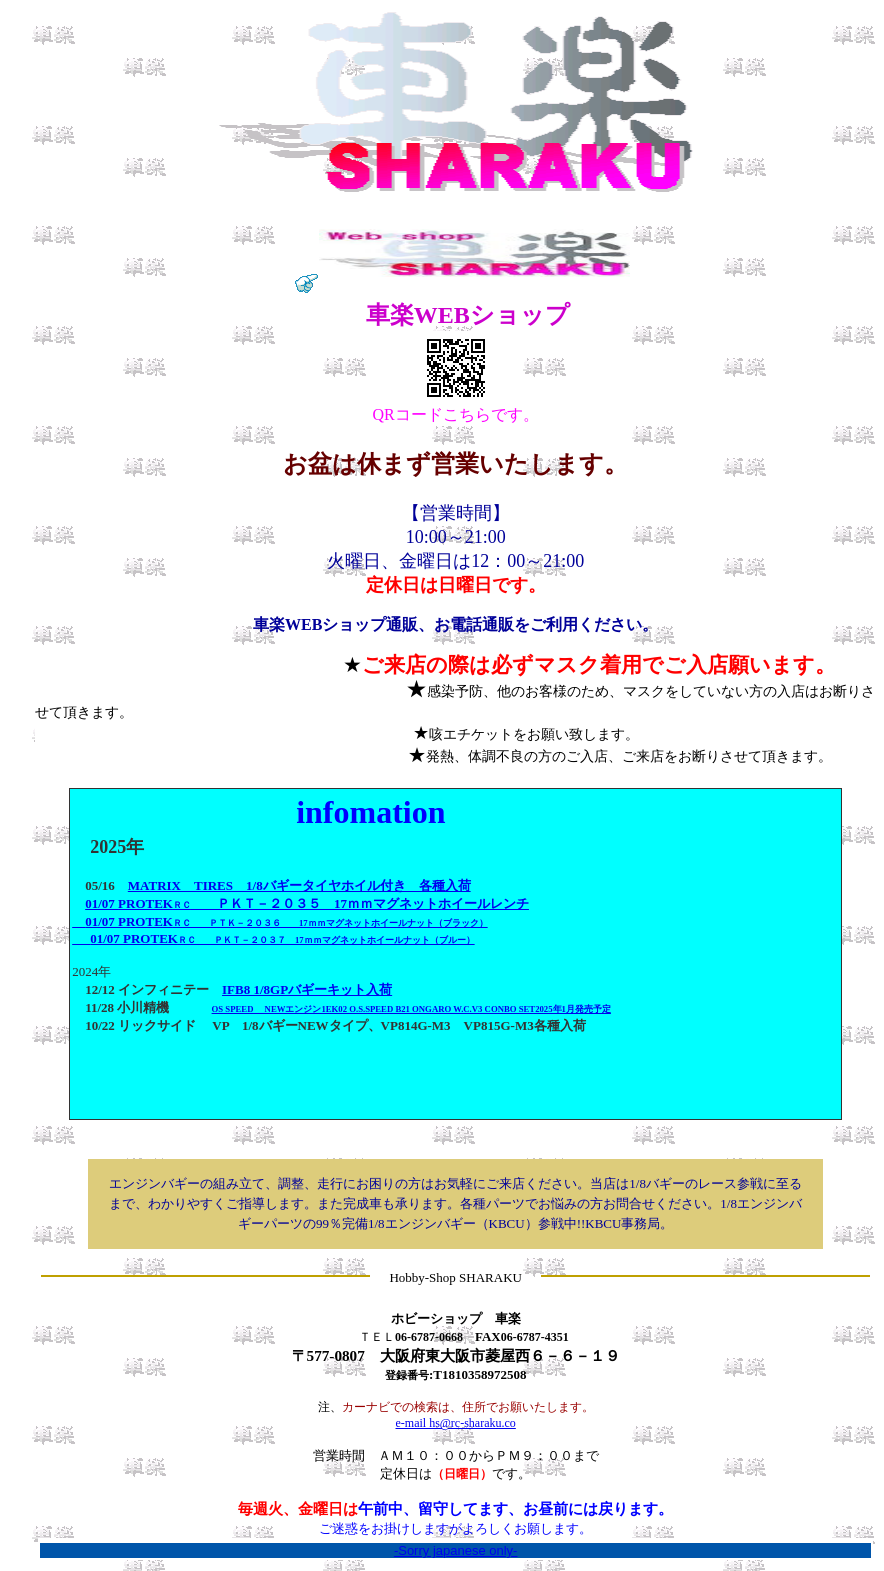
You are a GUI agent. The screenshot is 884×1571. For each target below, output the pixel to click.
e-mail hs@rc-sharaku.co (456, 1423)
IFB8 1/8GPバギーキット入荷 (307, 989)
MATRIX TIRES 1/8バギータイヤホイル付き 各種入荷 (299, 885)
